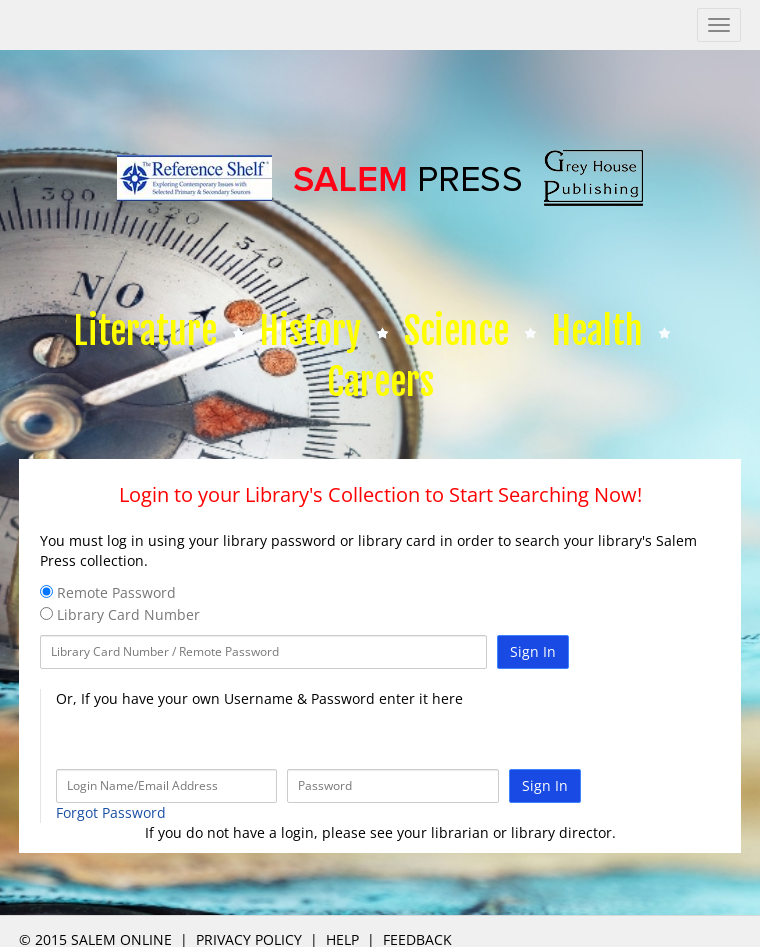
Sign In (533, 651)
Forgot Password (111, 812)
